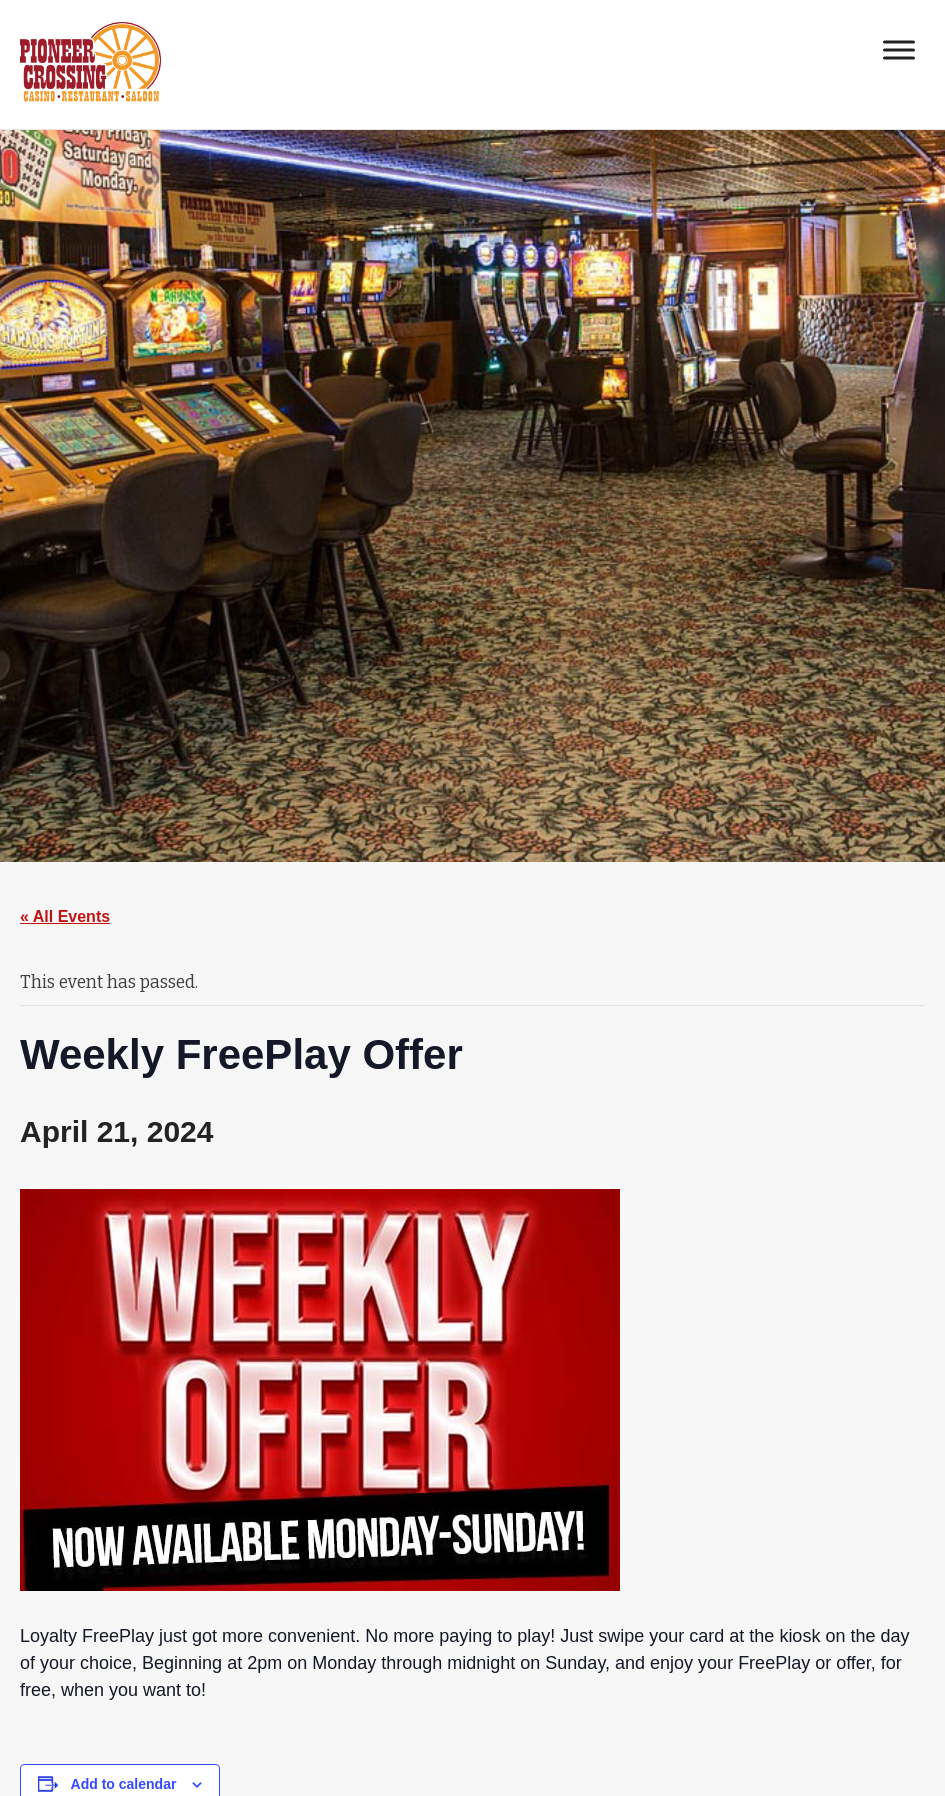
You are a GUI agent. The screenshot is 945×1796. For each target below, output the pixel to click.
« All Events (65, 916)
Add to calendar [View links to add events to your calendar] (124, 1784)
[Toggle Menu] (899, 49)
